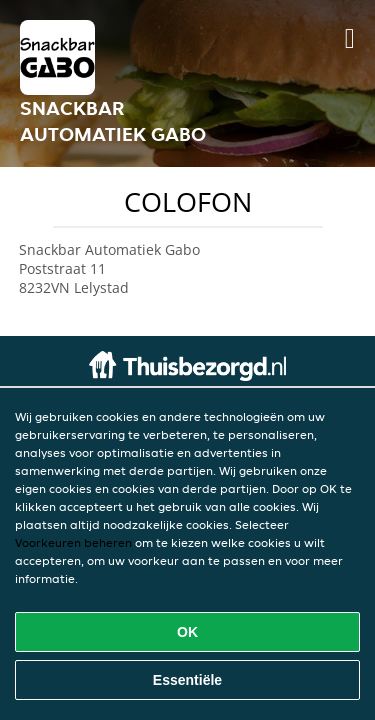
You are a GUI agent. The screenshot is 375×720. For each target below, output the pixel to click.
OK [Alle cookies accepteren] (187, 632)
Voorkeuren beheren (73, 542)
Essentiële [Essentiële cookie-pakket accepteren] (187, 680)
